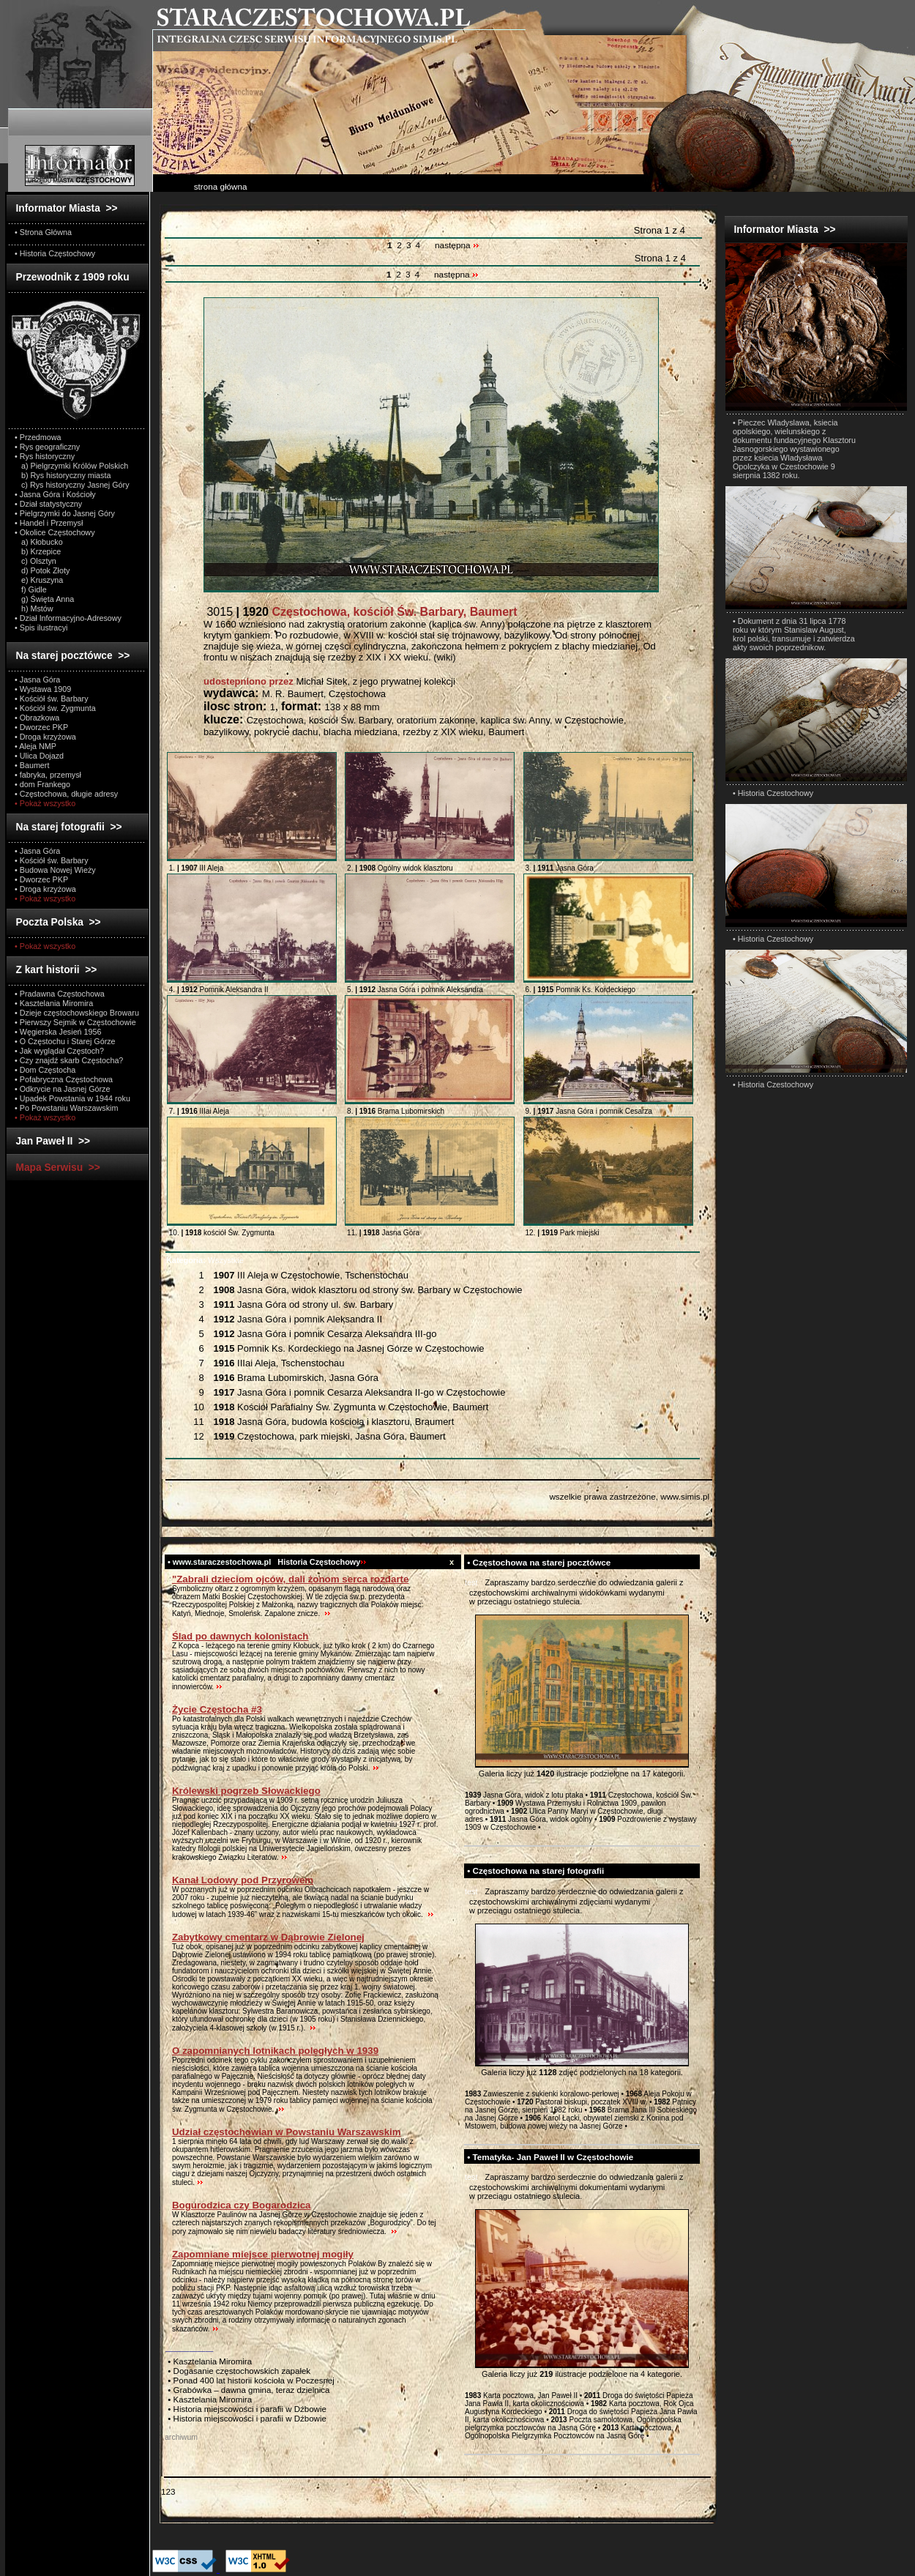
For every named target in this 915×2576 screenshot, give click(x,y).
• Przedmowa (38, 437)
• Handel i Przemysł (49, 522)
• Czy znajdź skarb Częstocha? (69, 1060)
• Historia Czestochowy (773, 793)
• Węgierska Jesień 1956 (58, 1031)
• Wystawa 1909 (43, 689)
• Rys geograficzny (47, 446)
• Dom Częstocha (45, 1069)
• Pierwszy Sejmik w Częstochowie (75, 1022)
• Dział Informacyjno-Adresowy (68, 618)
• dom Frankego (42, 784)
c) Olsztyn (35, 560)
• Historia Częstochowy (55, 253)
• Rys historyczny (45, 456)
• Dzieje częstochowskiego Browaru (77, 1012)
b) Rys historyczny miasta (63, 475)
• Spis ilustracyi (41, 627)
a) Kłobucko (39, 541)
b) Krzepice (38, 551)
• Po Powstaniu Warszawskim (66, 1107)
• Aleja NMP (35, 746)
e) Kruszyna (39, 580)
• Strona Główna (43, 232)
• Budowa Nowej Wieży (55, 870)
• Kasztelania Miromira (54, 1003)
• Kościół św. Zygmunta (55, 708)
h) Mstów (34, 608)
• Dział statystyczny (48, 503)
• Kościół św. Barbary (52, 698)
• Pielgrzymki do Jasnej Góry (65, 513)
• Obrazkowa (37, 717)
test (471, 1582)
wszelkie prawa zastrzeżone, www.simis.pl (629, 1496)
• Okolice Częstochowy (55, 532)
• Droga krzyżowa (45, 736)
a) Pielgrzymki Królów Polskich (71, 465)
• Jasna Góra (37, 679)
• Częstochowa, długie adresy (66, 793)
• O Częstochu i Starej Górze (65, 1041)
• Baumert (32, 765)
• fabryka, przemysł (48, 774)
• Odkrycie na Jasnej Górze (62, 1088)
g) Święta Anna (44, 599)
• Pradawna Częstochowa (60, 993)
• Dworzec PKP (41, 727)
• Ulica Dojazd (39, 755)
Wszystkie (205, 1260)
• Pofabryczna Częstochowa (64, 1079)
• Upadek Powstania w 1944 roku (72, 1098)
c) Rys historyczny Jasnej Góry (72, 484)
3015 (360, 612)
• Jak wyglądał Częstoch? (59, 1050)
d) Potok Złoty (42, 570)
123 (168, 2491)
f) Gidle (31, 589)
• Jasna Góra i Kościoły (55, 494)
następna (457, 245)
